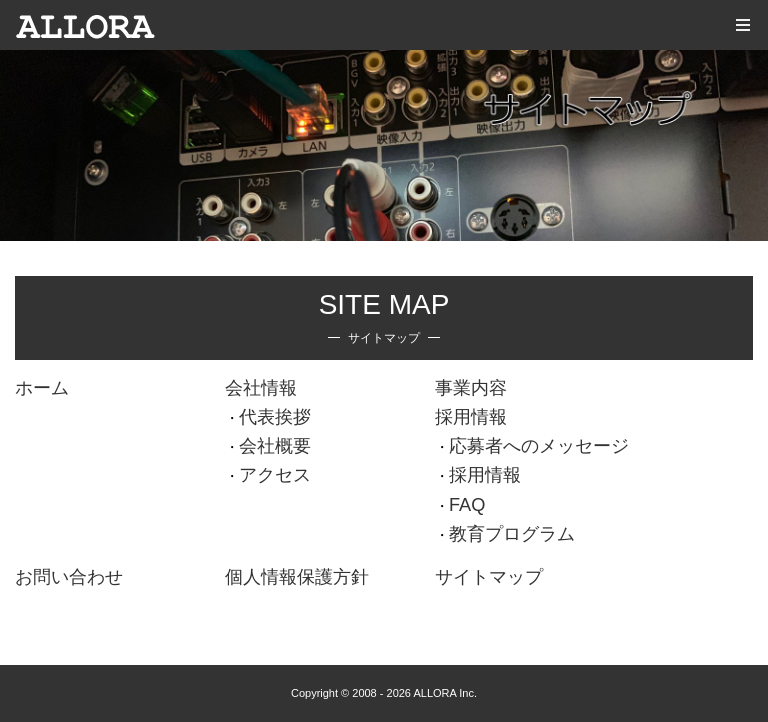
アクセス (275, 475)
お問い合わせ (69, 577)
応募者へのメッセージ (539, 446)
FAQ (467, 505)
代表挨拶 (275, 417)
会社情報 (261, 388)
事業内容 (471, 388)
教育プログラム (512, 534)
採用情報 (471, 417)
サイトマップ (489, 577)
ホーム (42, 388)
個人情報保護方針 (297, 577)
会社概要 (275, 446)
